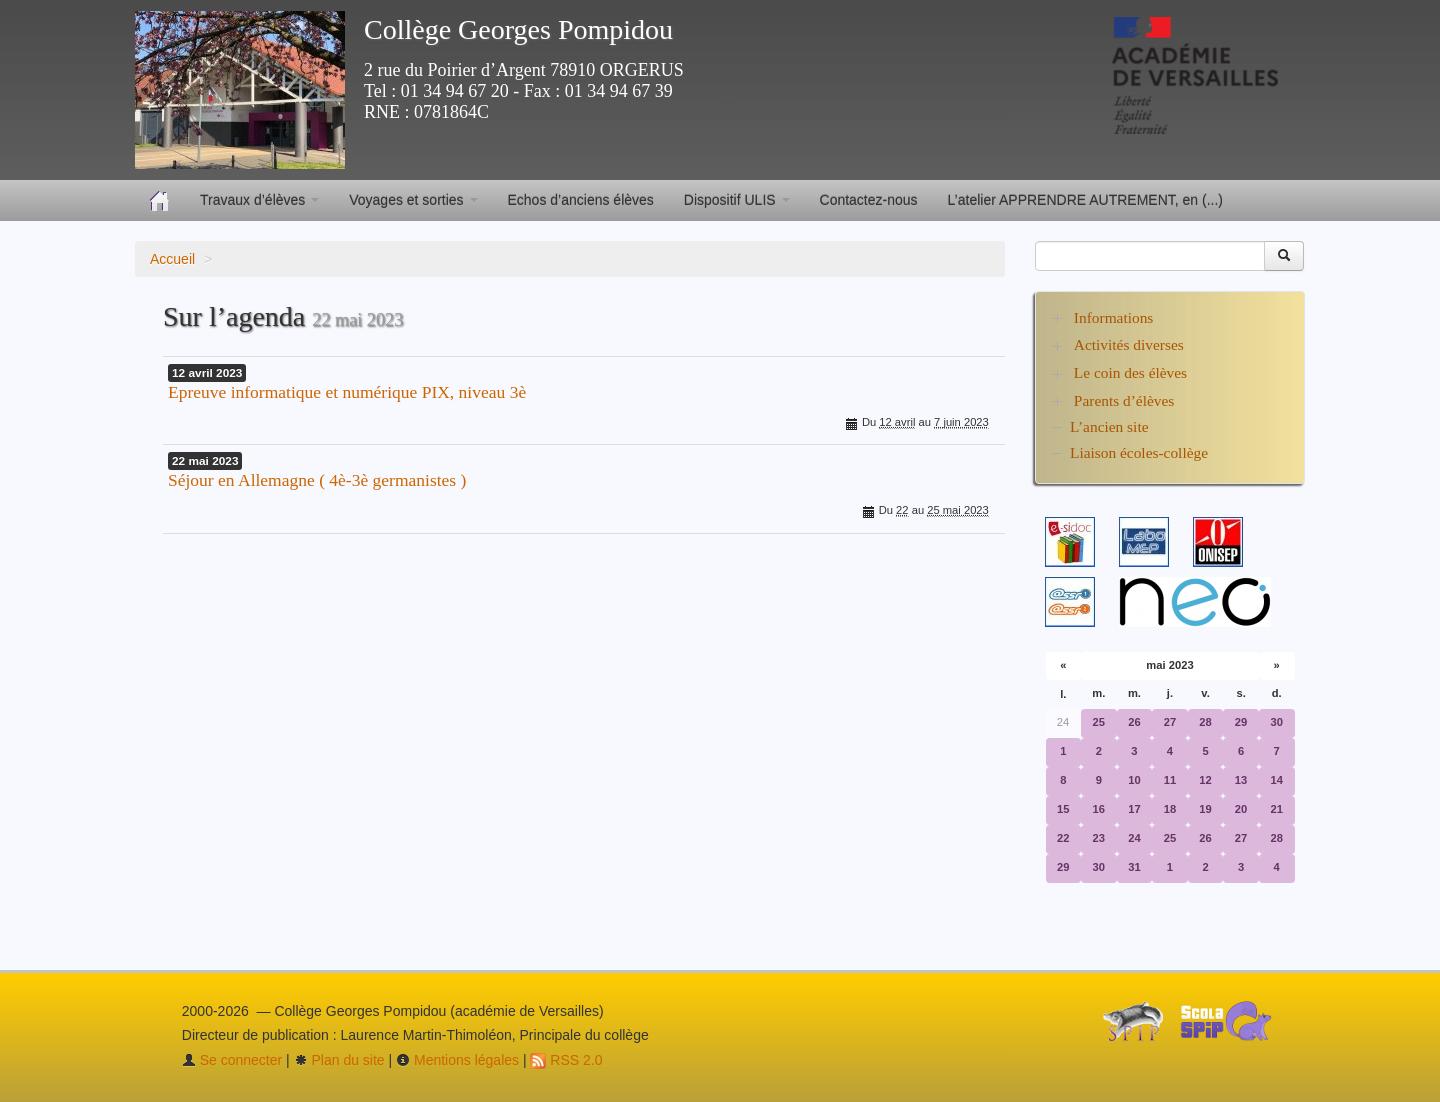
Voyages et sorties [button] (413, 200)
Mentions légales (457, 1060)
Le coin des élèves (1130, 372)
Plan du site (339, 1060)
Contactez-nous (869, 200)
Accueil (172, 259)
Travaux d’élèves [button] (259, 200)
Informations (1114, 317)
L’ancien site (1109, 426)
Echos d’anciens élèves (581, 200)
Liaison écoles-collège (1139, 452)
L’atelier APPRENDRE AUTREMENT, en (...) (1085, 200)
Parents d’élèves (1124, 400)
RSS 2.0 (566, 1060)
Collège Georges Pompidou (518, 29)
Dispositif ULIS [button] (737, 200)
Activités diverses (1129, 344)
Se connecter (232, 1060)
